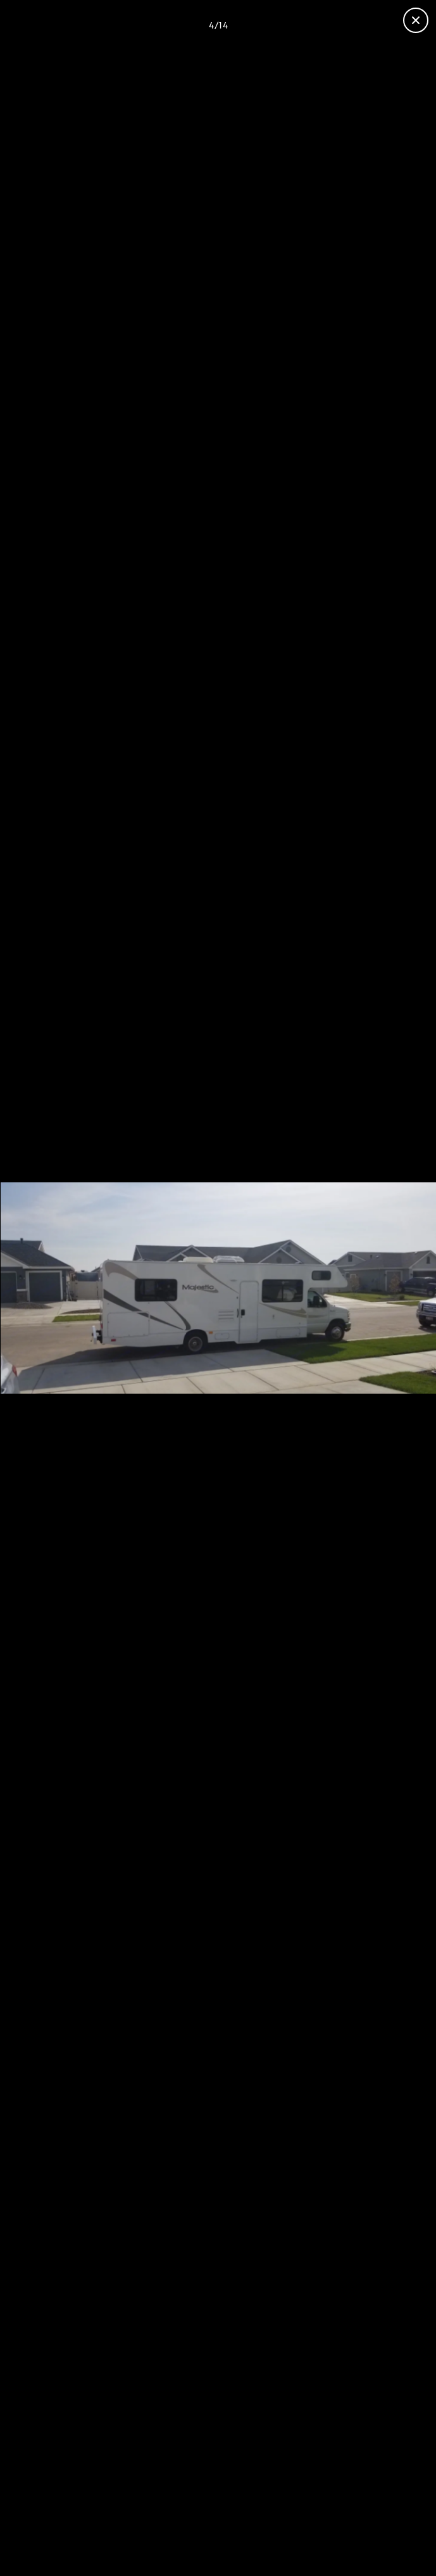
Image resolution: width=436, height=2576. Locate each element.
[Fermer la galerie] (415, 20)
